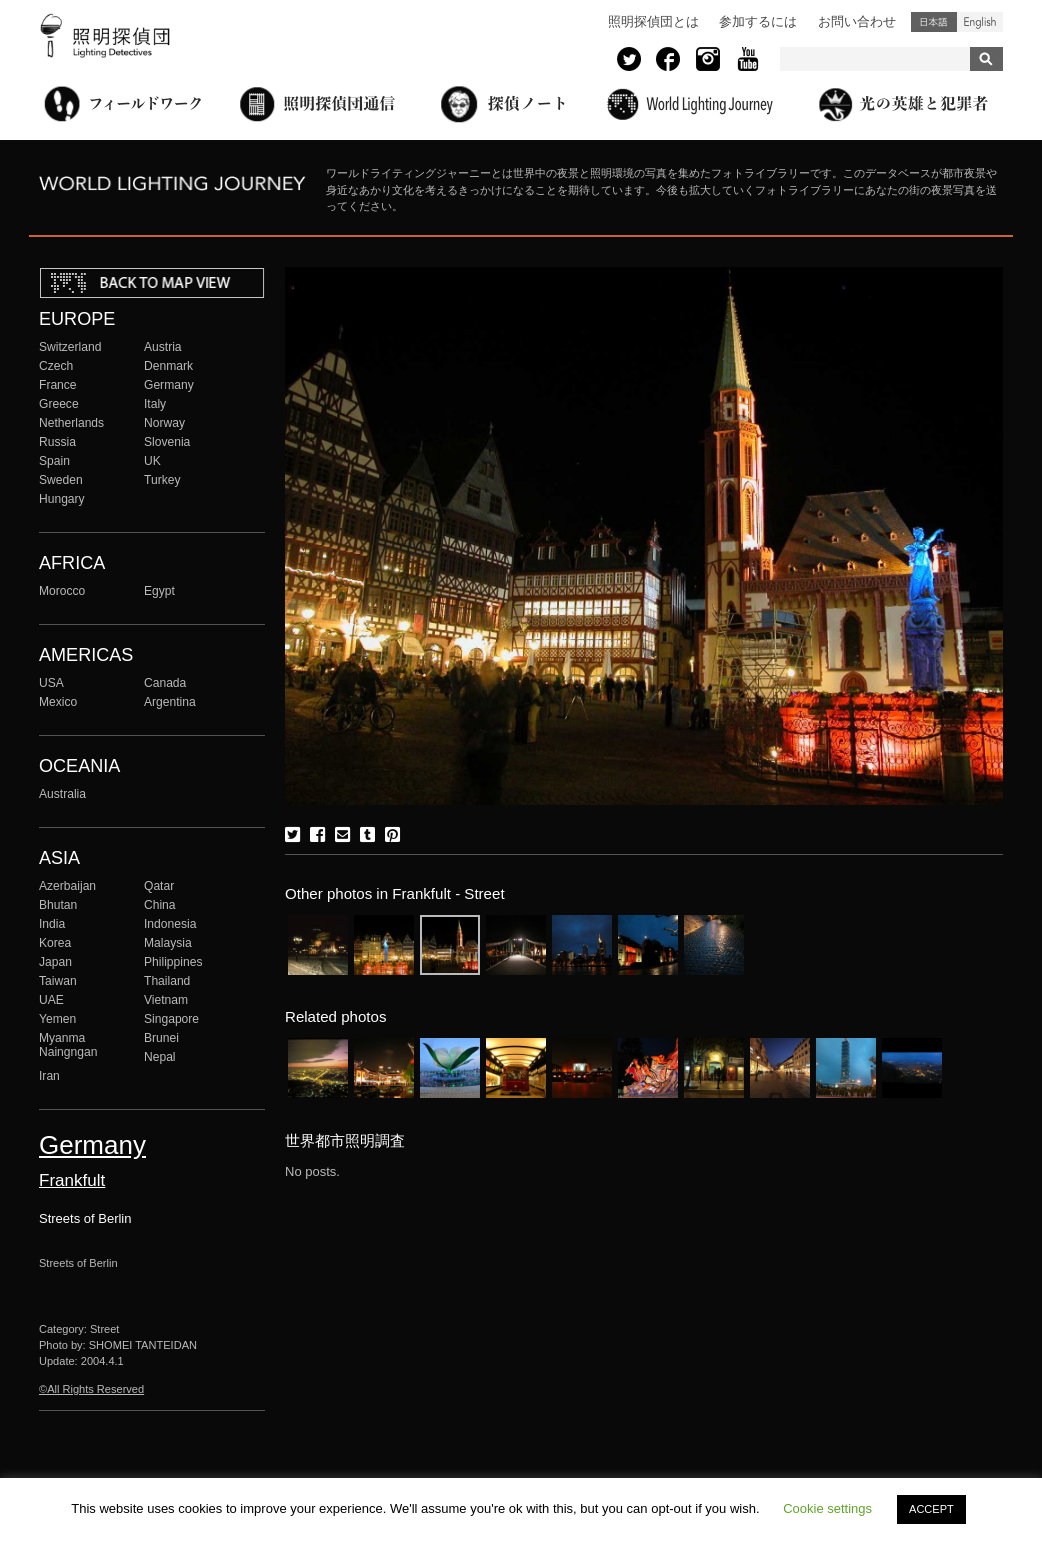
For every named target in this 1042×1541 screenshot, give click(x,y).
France (58, 385)
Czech (56, 366)
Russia (57, 442)
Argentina (170, 702)
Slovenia (167, 442)
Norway (164, 423)
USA (51, 683)
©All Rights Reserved (91, 1389)
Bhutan (58, 905)
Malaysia (168, 943)
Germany (169, 385)
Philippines (173, 962)
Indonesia (170, 924)
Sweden (61, 480)
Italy (155, 404)
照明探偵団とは (653, 21)
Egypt (159, 591)
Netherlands (71, 423)
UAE (51, 1000)
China (160, 905)
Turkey (162, 480)
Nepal (160, 1057)
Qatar (159, 886)
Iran (49, 1076)
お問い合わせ (857, 21)
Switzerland (70, 347)
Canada (165, 683)
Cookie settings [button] (827, 1508)
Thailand (167, 981)
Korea (55, 943)
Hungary (62, 499)
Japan (55, 962)
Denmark (168, 366)
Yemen (57, 1019)
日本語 (934, 22)
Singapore (171, 1019)
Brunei (161, 1038)
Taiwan (58, 981)
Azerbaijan (67, 886)
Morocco (62, 591)
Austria (163, 347)
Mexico (58, 702)
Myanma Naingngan (68, 1045)
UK (152, 461)
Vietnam (166, 1000)
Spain (54, 461)
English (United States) (980, 22)
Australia (62, 794)
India (52, 924)
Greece (59, 404)
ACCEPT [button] (931, 1509)
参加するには (758, 21)
